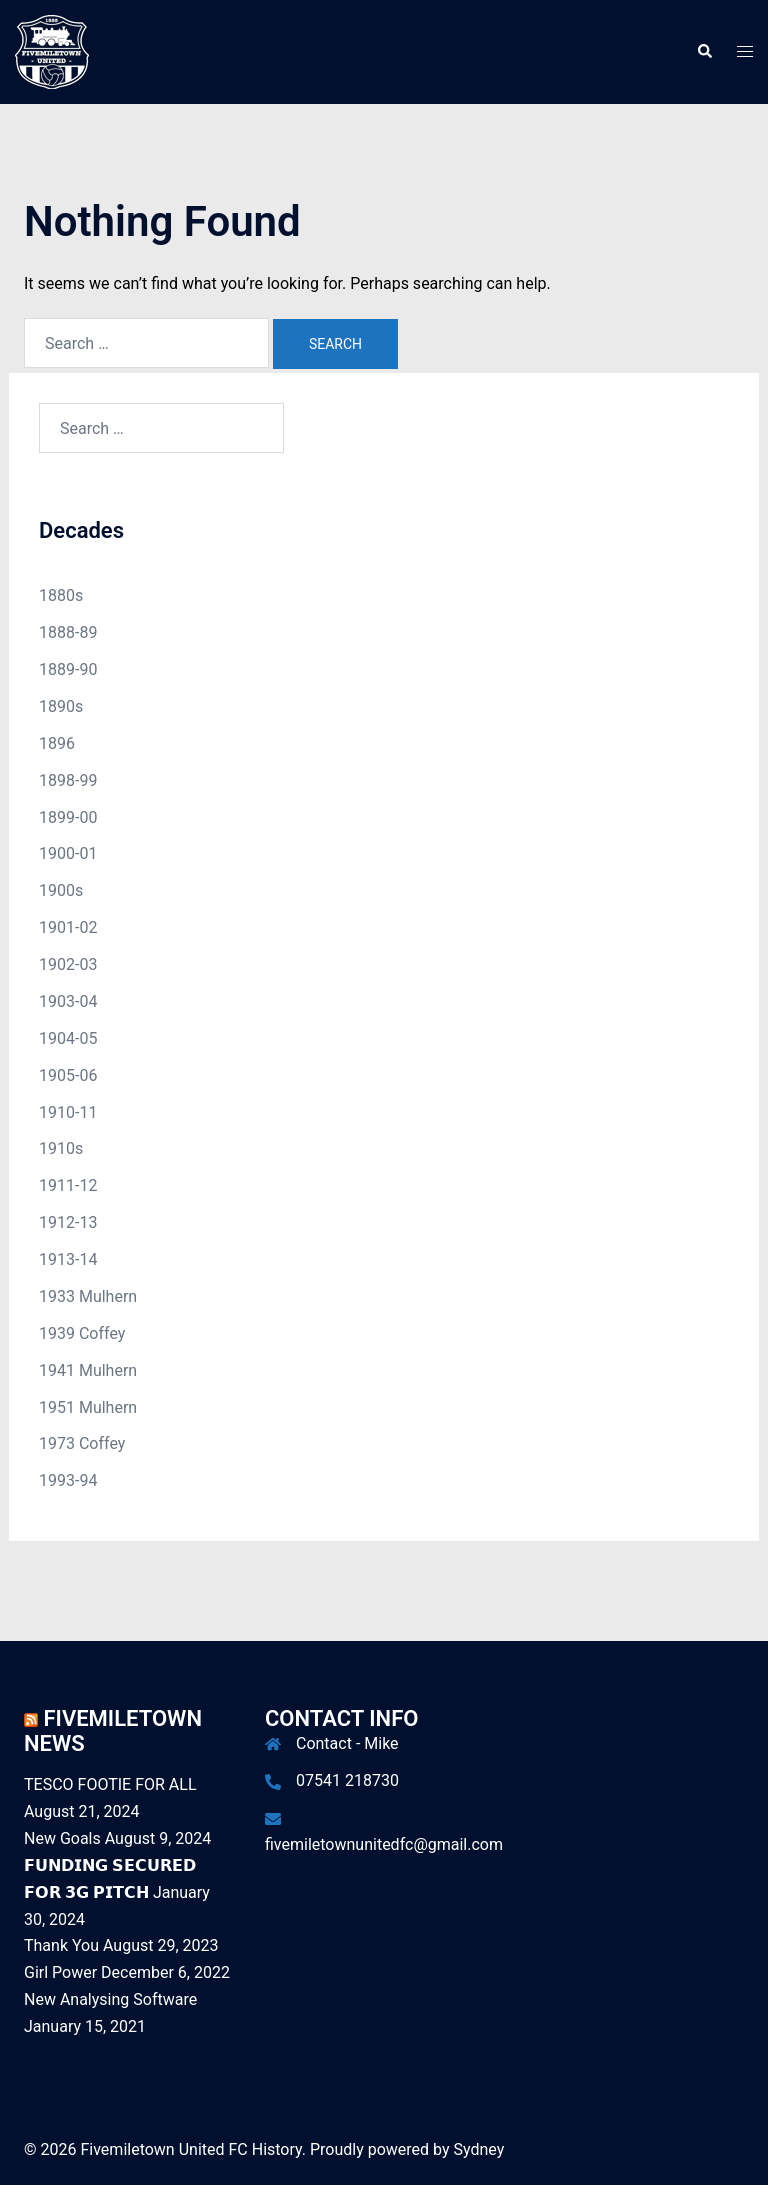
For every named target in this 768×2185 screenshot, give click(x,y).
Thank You (61, 1945)
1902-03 (68, 964)
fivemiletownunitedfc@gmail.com (384, 1844)
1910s (61, 1148)
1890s (61, 706)
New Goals (62, 1838)
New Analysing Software (110, 1999)
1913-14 (68, 1259)
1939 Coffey (82, 1333)
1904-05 (68, 1038)
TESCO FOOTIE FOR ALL (110, 1784)
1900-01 (68, 853)
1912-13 (68, 1222)
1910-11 (68, 1112)
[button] (704, 52)
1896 (57, 743)
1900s (61, 890)
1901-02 (68, 927)
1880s (61, 595)
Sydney (479, 2149)
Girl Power (60, 1972)
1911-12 (68, 1185)
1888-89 (68, 632)
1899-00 (68, 817)
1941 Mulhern (88, 1370)
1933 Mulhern (88, 1296)
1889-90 (68, 669)
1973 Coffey (82, 1443)
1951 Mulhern (88, 1407)
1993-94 (68, 1480)
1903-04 (68, 1001)
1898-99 (68, 780)
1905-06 (68, 1075)
